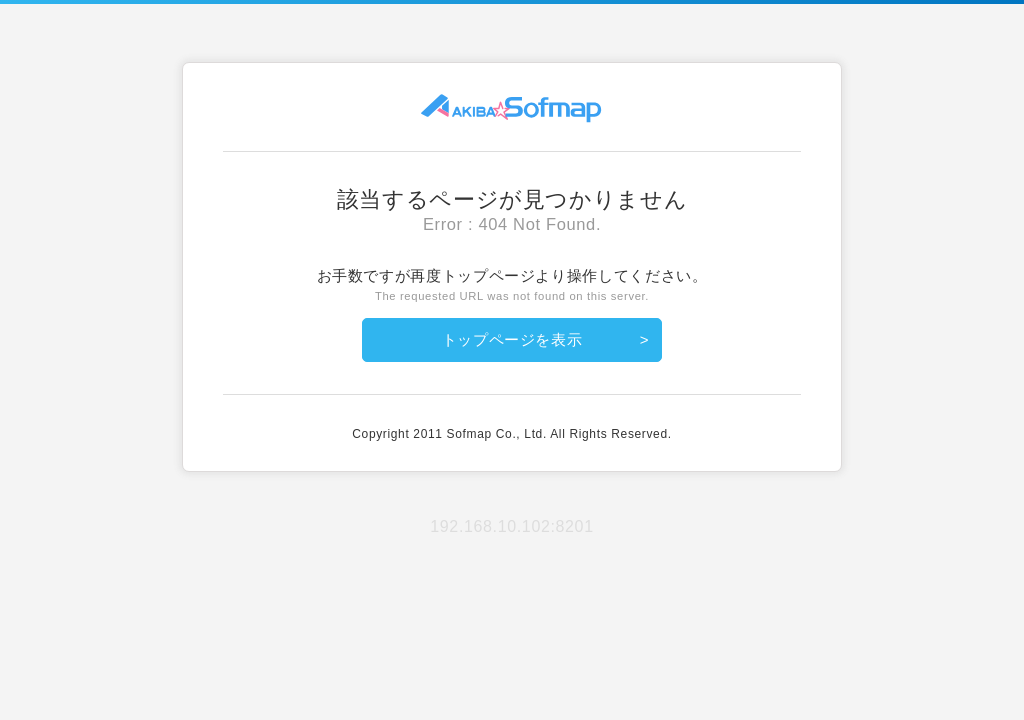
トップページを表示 (512, 339)
